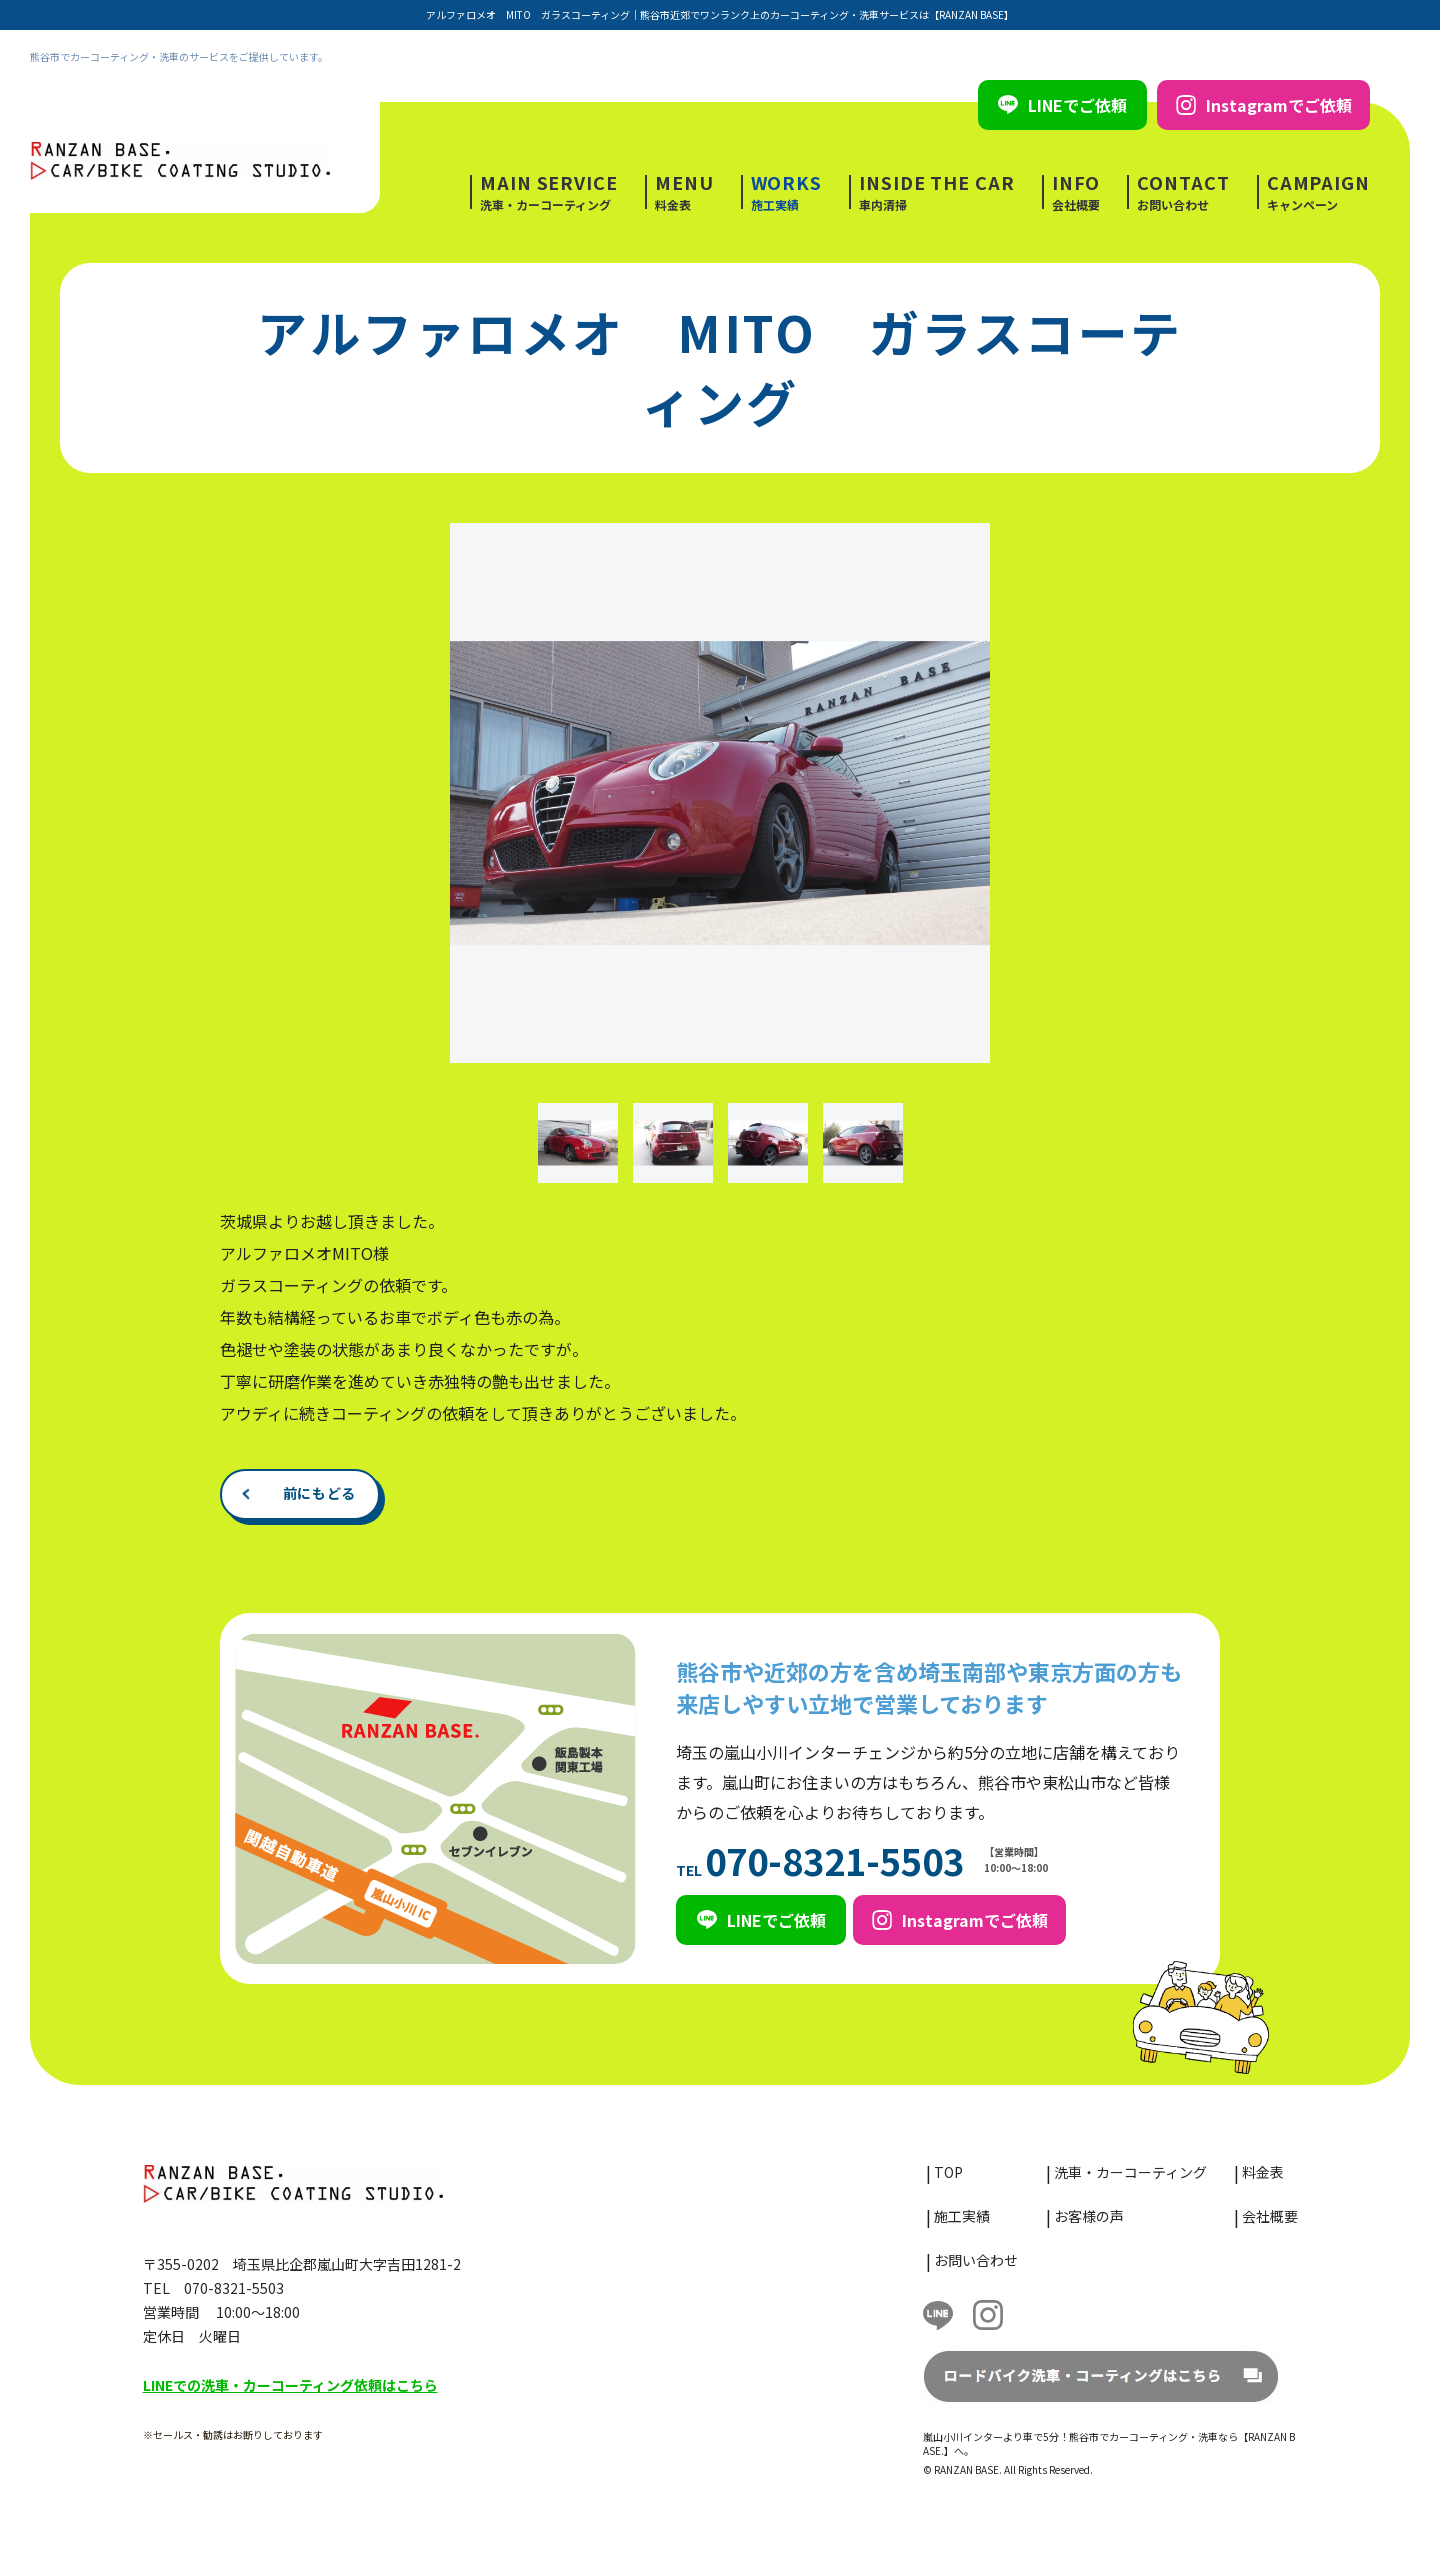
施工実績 (787, 192)
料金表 (684, 192)
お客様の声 (1089, 2216)
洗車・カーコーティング (549, 192)
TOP (948, 2172)
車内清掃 (937, 192)
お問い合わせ (1183, 192)
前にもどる (320, 1493)
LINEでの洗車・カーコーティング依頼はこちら (290, 2385)
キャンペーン (1318, 192)
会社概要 (1076, 192)
